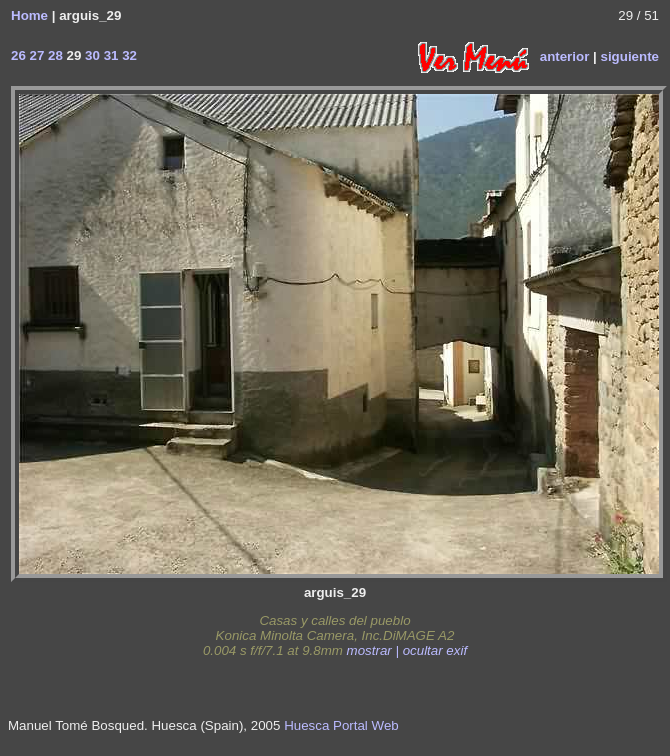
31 (109, 55)
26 (18, 55)
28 (53, 55)
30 (90, 55)
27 (35, 55)
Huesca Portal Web (341, 725)
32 (127, 55)
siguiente (629, 55)
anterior (565, 55)
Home (29, 15)
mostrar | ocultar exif (407, 650)
